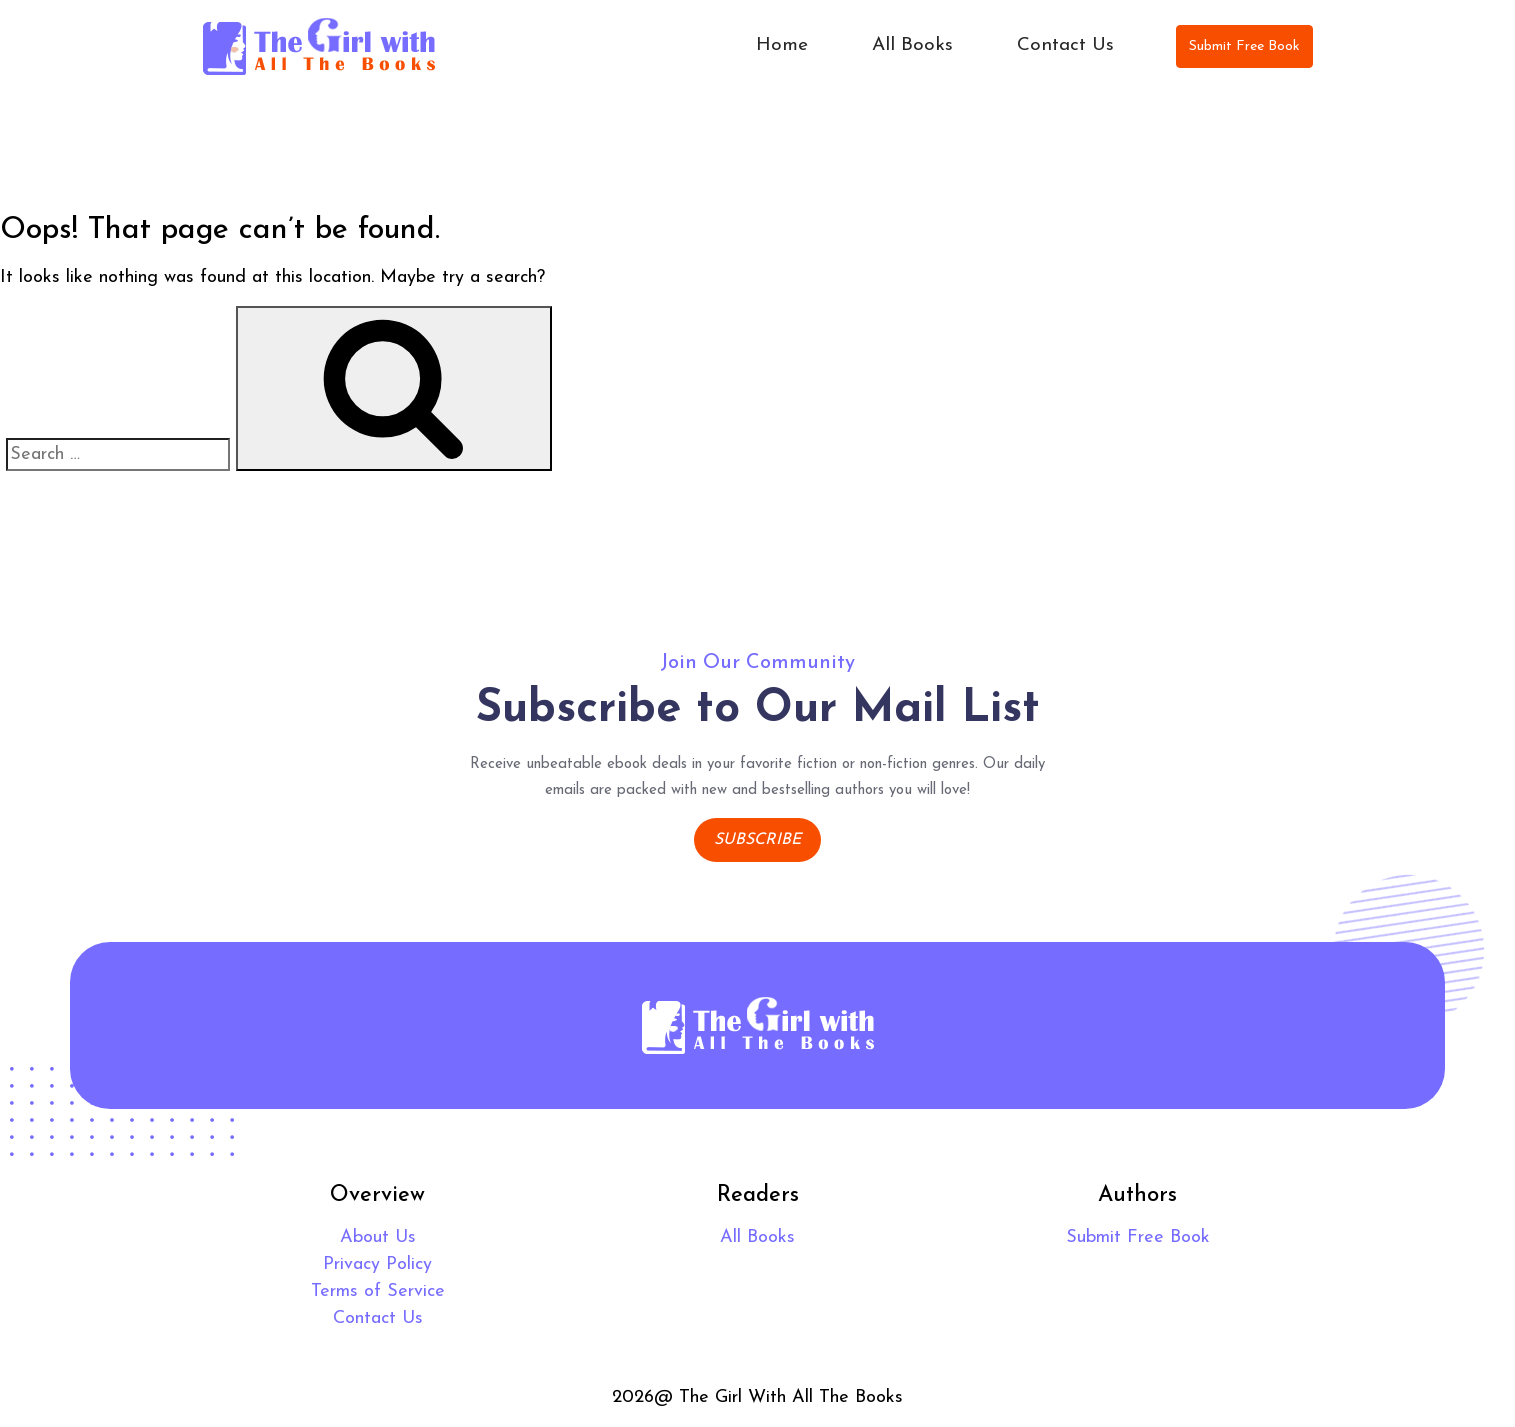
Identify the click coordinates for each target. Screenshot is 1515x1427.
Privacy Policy (377, 1264)
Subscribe (757, 840)
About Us (378, 1237)
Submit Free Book (1244, 46)
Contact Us (1065, 45)
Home (782, 45)
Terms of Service (378, 1291)
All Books (912, 45)
